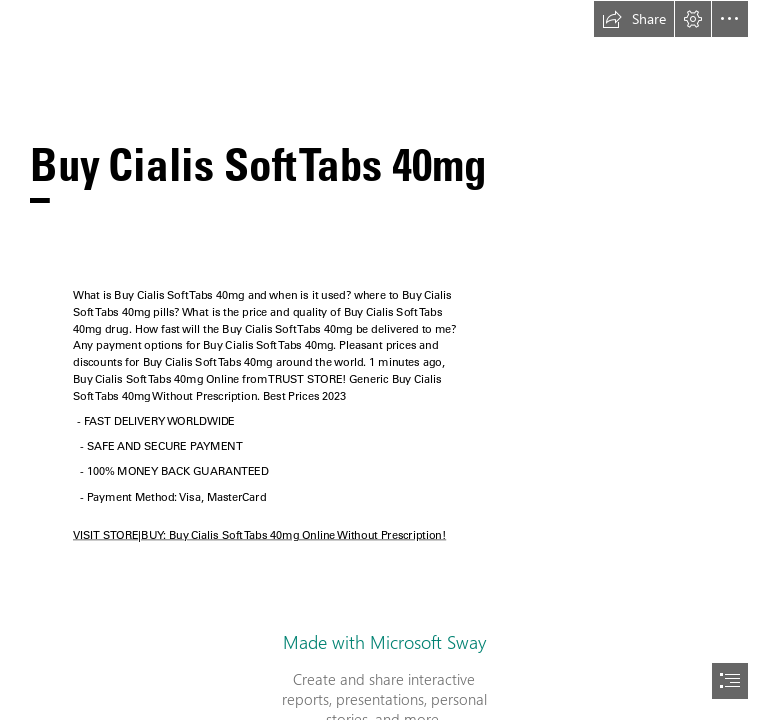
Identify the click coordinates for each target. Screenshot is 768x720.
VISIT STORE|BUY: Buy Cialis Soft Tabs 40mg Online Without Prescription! (259, 535)
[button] (634, 19)
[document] (384, 360)
